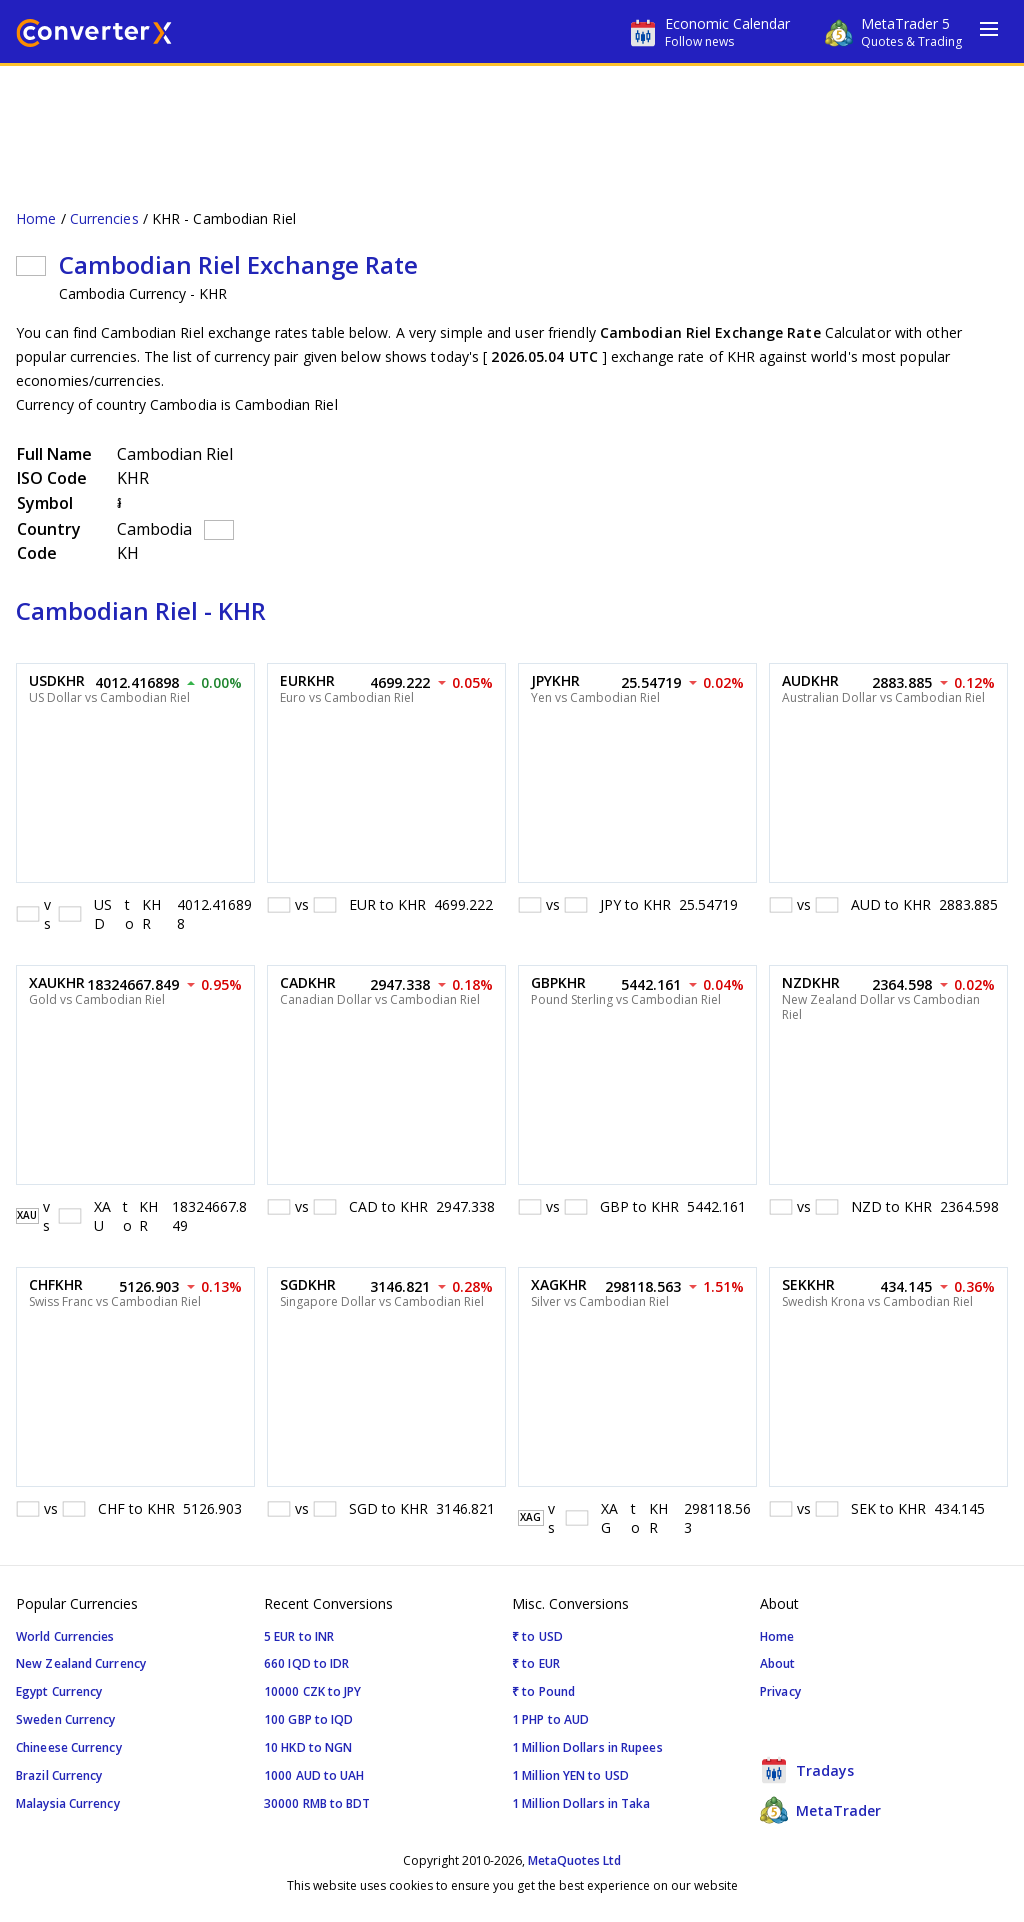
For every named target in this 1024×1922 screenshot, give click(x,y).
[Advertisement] (512, 126)
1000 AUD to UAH (314, 1775)
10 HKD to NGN (308, 1747)
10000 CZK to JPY (313, 1691)
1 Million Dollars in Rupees (587, 1747)
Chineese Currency (69, 1747)
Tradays (807, 1770)
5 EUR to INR (299, 1636)
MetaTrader (820, 1810)
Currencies (104, 218)
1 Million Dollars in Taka (581, 1803)
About (778, 1663)
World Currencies (65, 1636)
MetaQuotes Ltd (574, 1860)
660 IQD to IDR (306, 1663)
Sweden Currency (66, 1719)
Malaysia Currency (68, 1803)
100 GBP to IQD (308, 1719)
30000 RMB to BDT (317, 1803)
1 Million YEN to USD (570, 1775)
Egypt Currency (59, 1691)
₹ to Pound (543, 1691)
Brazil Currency (59, 1775)
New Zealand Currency (81, 1663)
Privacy (780, 1691)
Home (36, 218)
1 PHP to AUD (550, 1719)
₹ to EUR (536, 1663)
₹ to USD (537, 1636)
